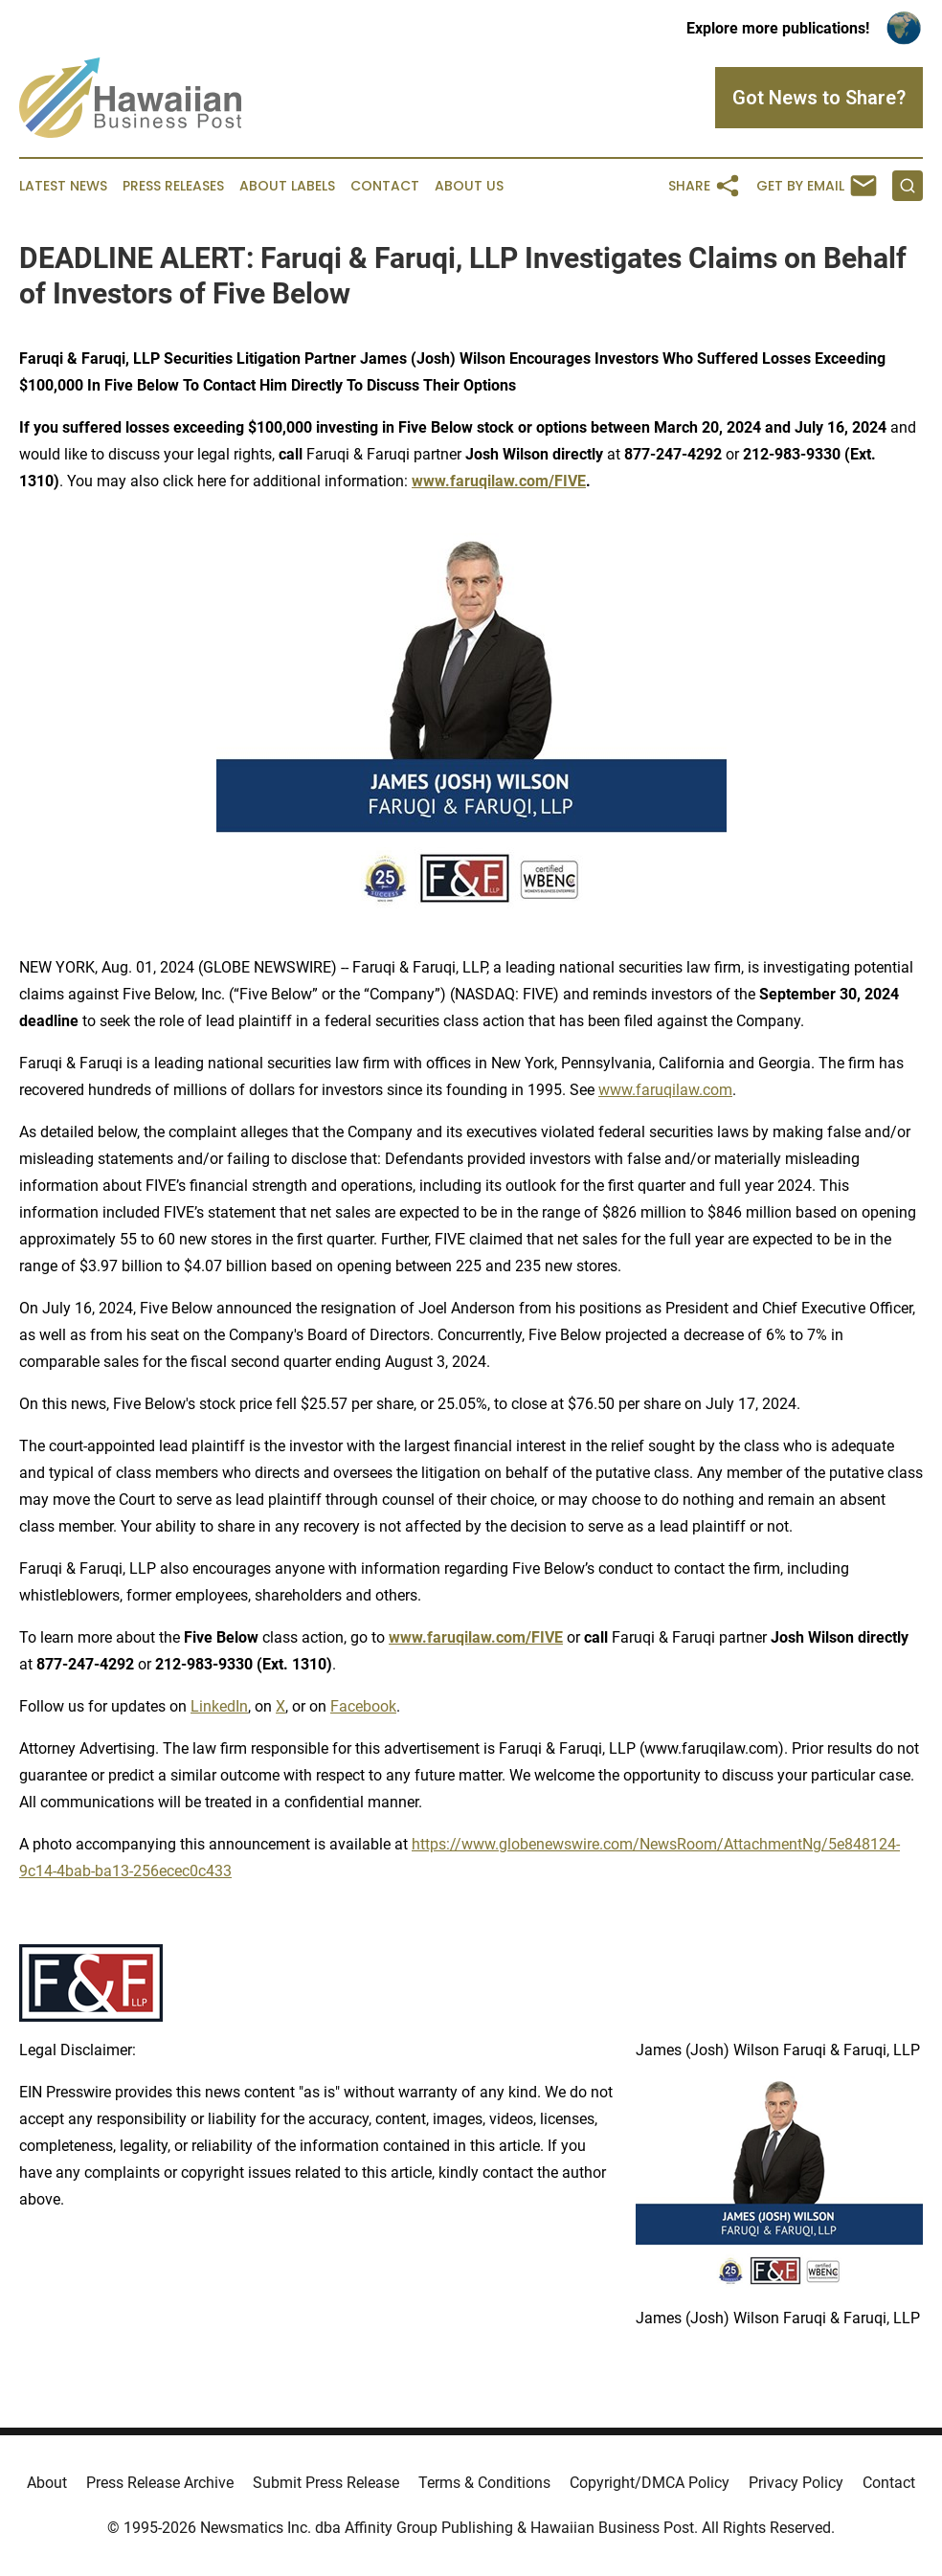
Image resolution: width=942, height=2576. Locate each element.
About (47, 2483)
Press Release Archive (160, 2483)
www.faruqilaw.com (665, 1090)
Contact (384, 186)
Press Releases (173, 186)
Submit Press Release (326, 2483)
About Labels (287, 186)
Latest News (63, 186)
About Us (469, 186)
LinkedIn (219, 1706)
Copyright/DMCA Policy (649, 2483)
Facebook (363, 1706)
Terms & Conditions (484, 2483)
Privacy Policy (796, 2483)
